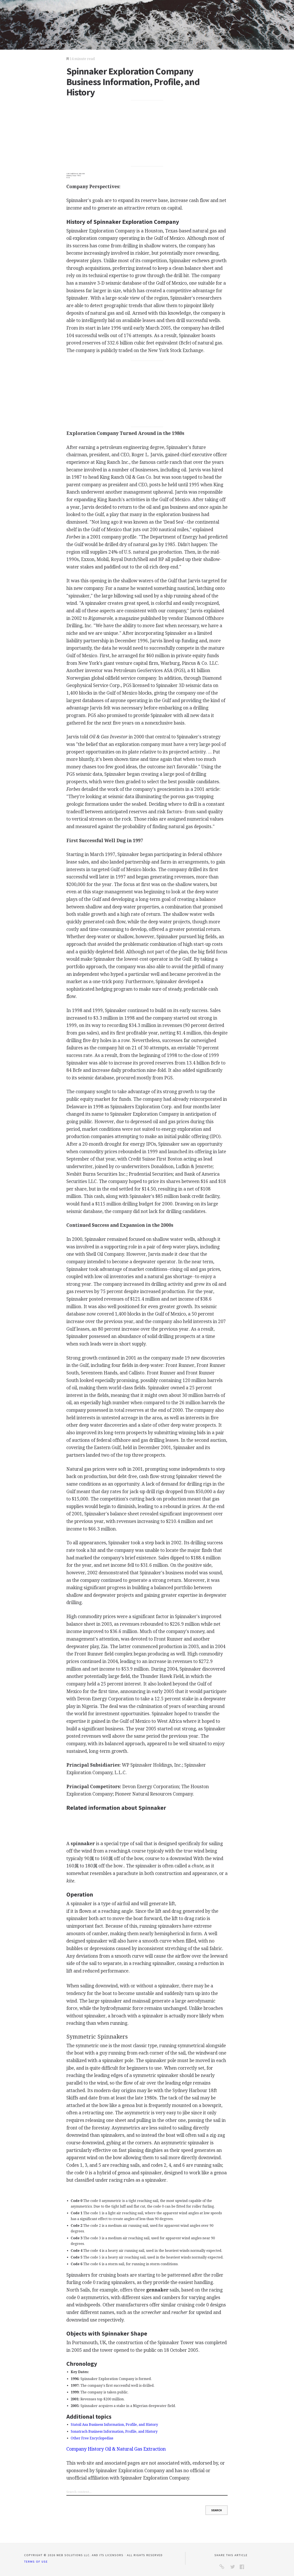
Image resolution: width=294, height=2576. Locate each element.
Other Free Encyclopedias (92, 2438)
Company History (85, 2449)
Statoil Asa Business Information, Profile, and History (114, 2425)
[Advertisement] (147, 133)
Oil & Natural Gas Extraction (135, 2449)
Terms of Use (36, 2561)
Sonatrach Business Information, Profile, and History (114, 2431)
